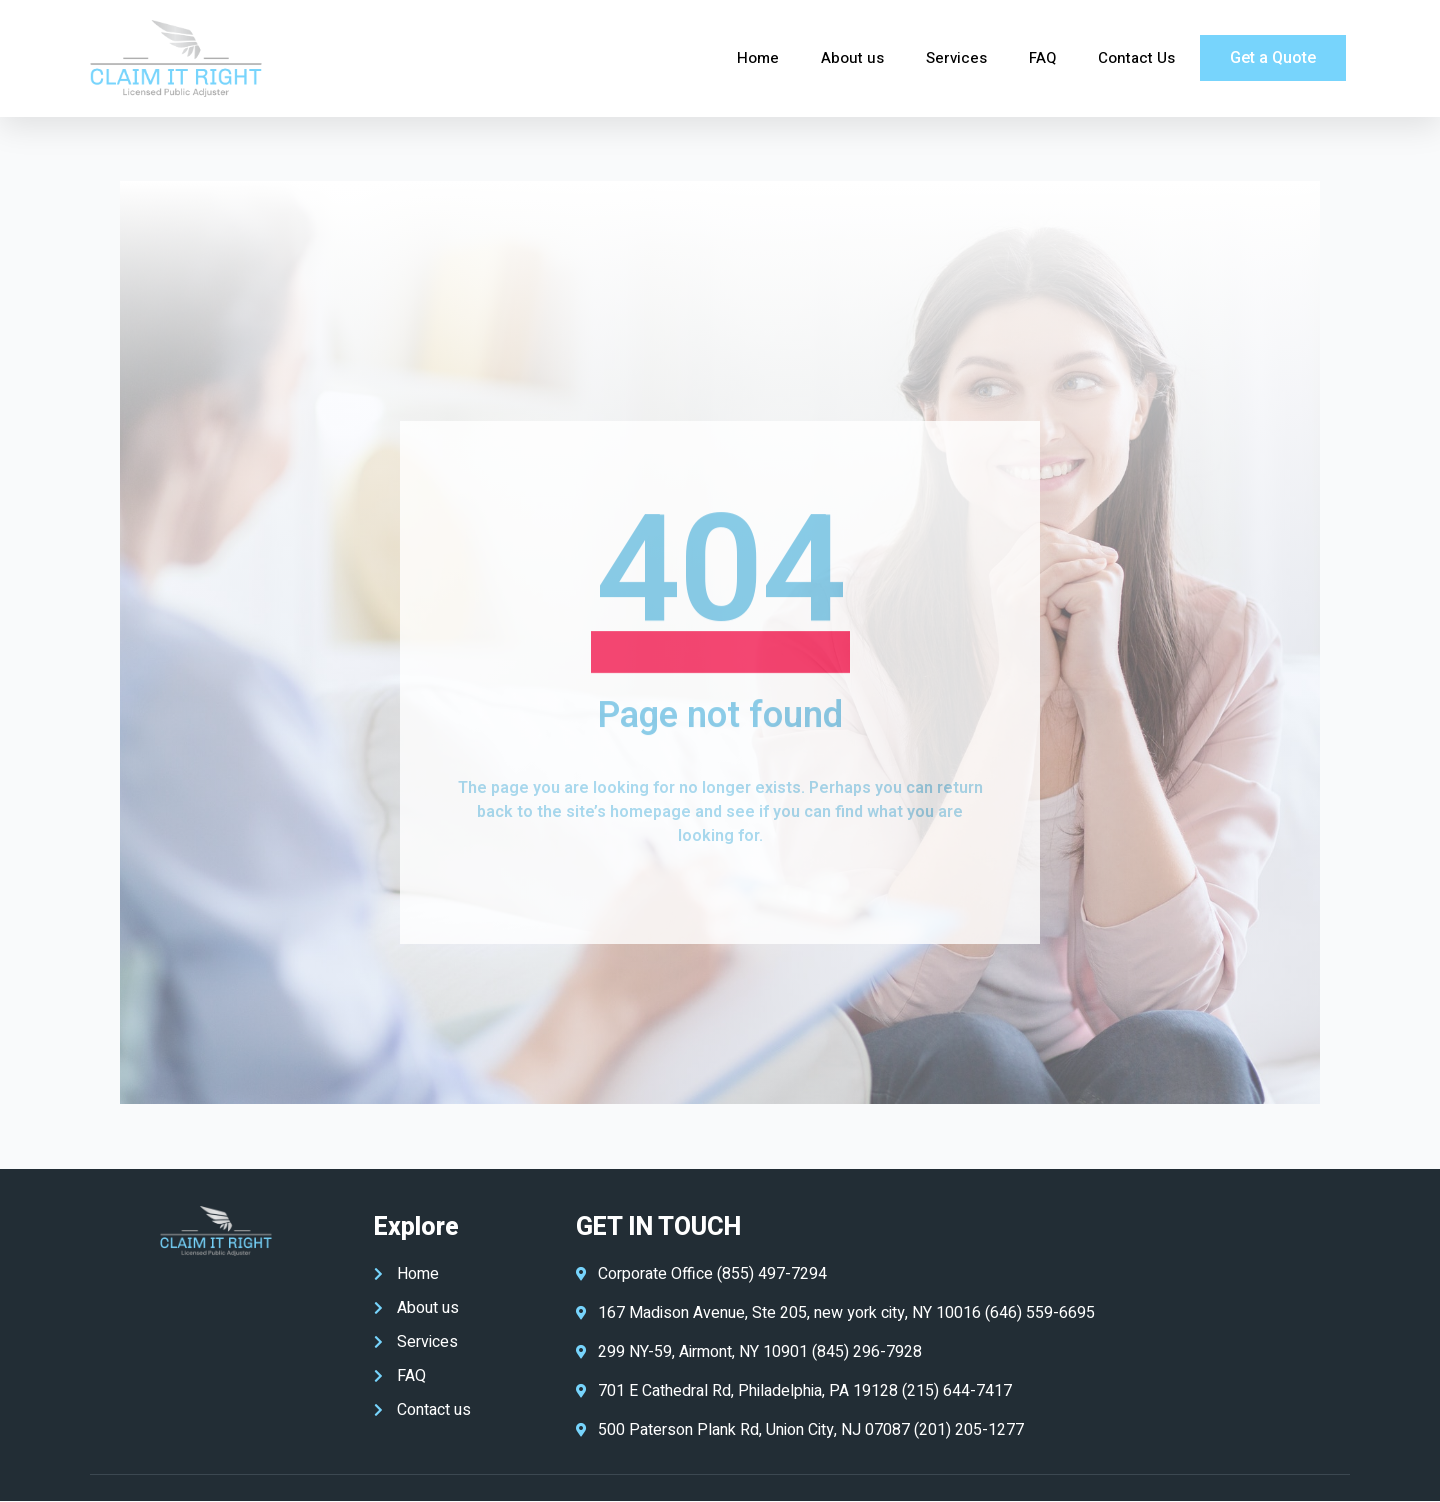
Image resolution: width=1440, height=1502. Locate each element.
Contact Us (1136, 58)
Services (956, 58)
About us (852, 58)
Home (758, 58)
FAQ (1042, 58)
